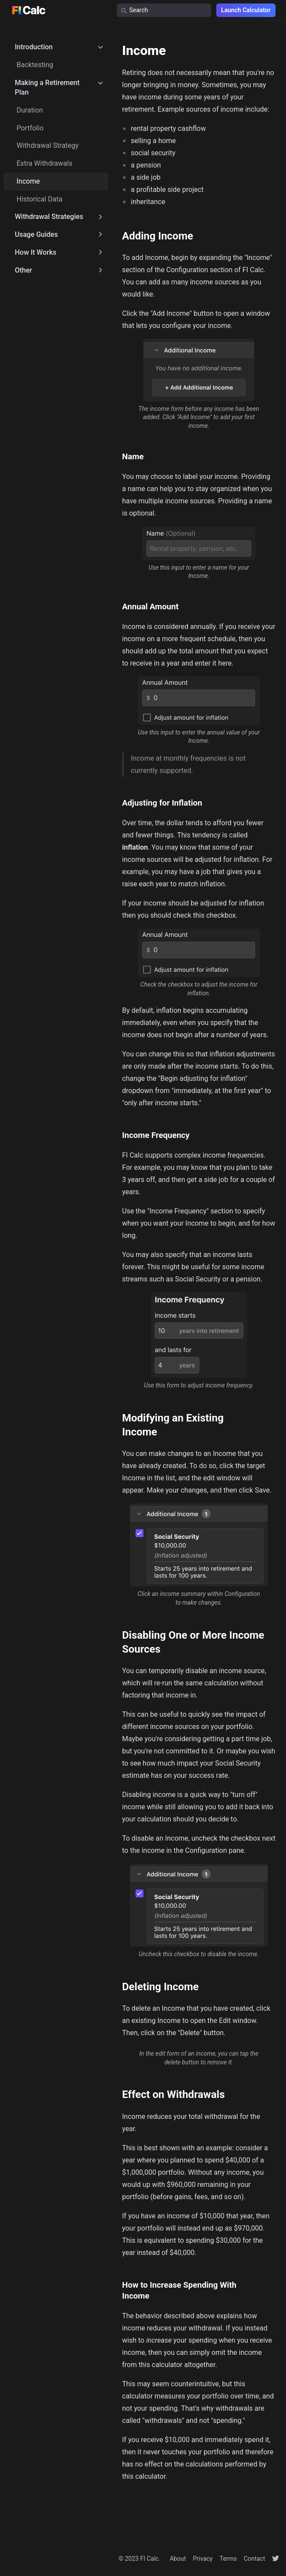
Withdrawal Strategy (47, 145)
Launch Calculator (245, 10)
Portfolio (30, 128)
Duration (30, 110)
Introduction (34, 47)
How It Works (35, 252)
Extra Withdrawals (44, 163)
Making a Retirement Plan (47, 87)
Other (23, 270)
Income (28, 181)
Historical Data (39, 199)
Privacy (202, 2558)
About (178, 2558)
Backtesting (35, 65)
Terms (228, 2558)
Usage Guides (36, 234)
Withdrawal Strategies (49, 216)
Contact (254, 2558)
